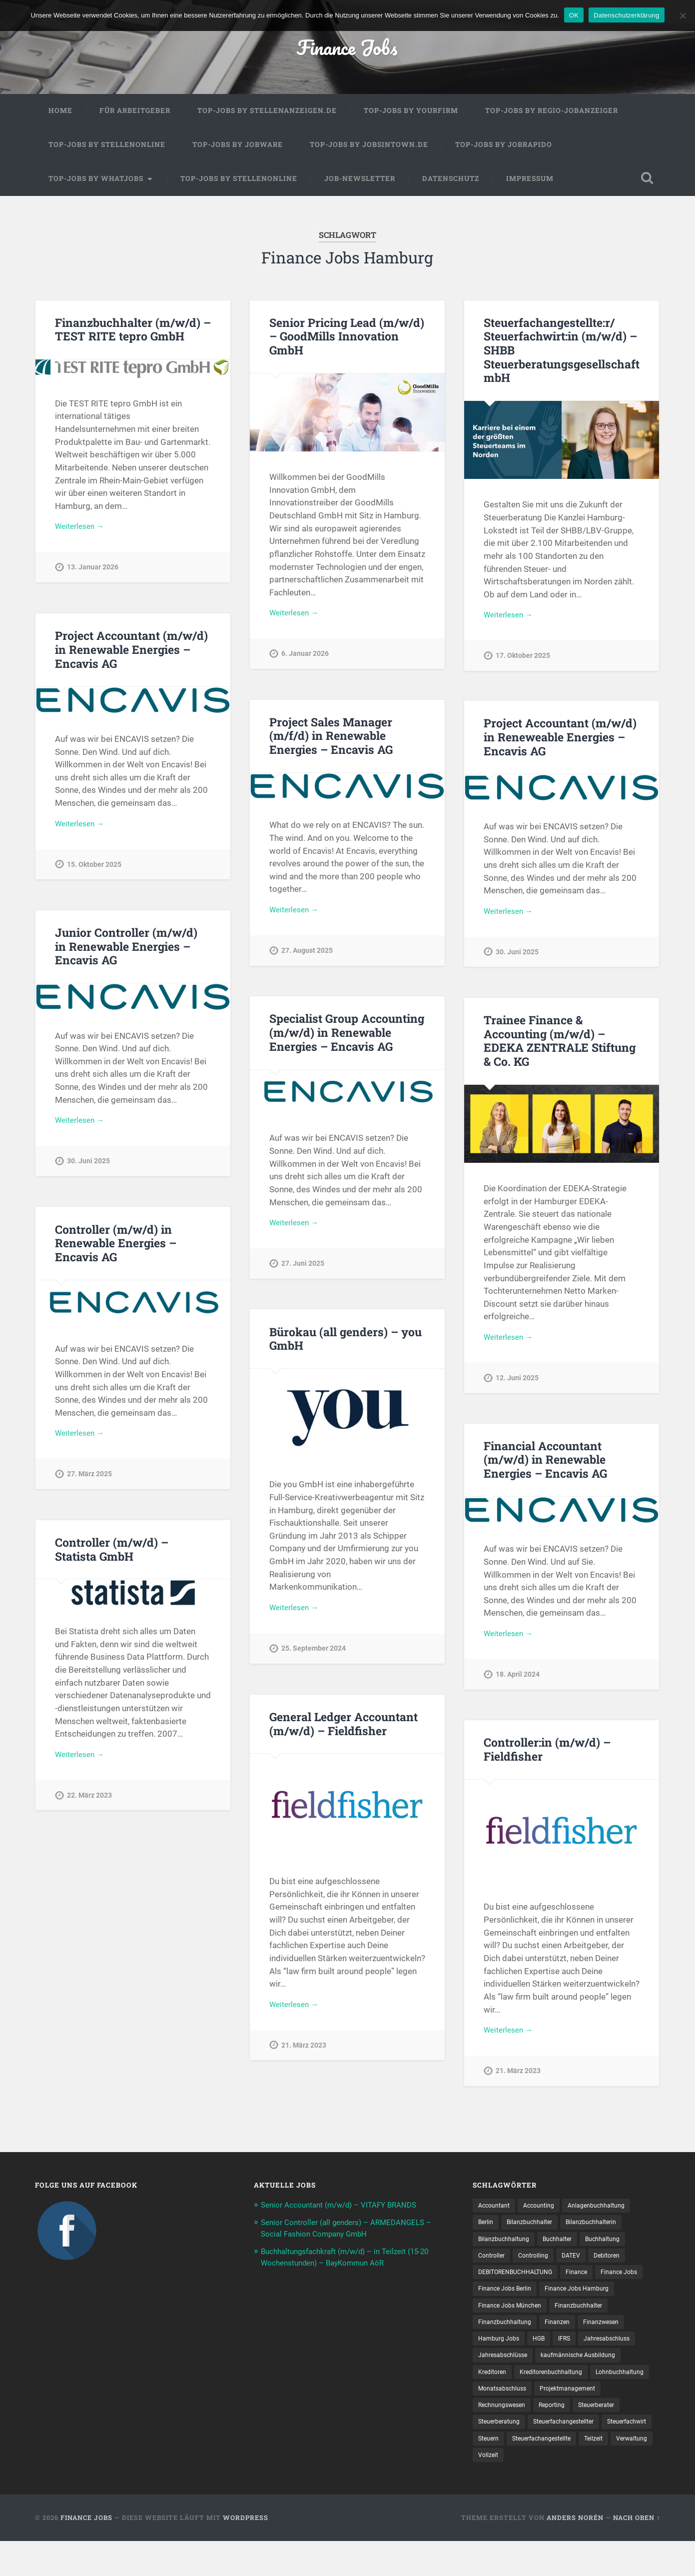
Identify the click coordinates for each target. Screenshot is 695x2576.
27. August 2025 (307, 958)
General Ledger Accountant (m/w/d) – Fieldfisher (342, 1729)
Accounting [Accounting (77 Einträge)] (546, 2212)
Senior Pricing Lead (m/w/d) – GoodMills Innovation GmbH (345, 342)
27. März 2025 (89, 1482)
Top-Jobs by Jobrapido (503, 150)
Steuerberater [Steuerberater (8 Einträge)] (612, 2438)
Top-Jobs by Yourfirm (411, 116)
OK (574, 15)
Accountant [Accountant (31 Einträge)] (496, 2212)
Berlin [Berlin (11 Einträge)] (487, 2229)
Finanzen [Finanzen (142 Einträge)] (634, 2333)
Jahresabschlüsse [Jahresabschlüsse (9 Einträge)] (573, 2368)
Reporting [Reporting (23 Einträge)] (562, 2438)
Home (60, 116)
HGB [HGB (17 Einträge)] (600, 2351)
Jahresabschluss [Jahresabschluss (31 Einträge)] (504, 2368)
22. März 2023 (89, 1803)
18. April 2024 (518, 1682)
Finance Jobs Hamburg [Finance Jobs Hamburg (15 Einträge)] (514, 2316)
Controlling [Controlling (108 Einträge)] (539, 2264)
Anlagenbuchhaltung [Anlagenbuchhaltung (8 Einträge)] (609, 2212)
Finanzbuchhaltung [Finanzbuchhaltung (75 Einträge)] (576, 2333)
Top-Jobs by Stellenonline (106, 150)
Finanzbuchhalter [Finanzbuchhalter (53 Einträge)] (505, 2333)
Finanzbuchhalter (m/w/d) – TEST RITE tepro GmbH (131, 335)
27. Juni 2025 (302, 1271)
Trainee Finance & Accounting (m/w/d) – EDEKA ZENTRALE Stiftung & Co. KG (558, 1046)
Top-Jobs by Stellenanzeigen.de (267, 116)
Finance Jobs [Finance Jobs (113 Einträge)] (499, 2299)
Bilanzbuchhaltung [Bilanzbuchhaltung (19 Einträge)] (507, 2247)
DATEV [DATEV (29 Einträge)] (580, 2264)
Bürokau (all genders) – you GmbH (344, 1344)
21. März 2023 (303, 2053)
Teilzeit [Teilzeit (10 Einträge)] (488, 2490)
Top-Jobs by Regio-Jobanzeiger (551, 116)
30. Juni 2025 (517, 959)
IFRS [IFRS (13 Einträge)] (628, 2351)
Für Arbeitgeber (134, 116)
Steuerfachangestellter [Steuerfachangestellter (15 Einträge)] (575, 2455)
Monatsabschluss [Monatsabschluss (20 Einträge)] (506, 2420)
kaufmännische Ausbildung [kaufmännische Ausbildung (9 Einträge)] (520, 2385)
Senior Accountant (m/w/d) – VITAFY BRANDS (348, 2211)
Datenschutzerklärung (626, 15)
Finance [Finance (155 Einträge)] (591, 2281)
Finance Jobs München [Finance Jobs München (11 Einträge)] (600, 2316)
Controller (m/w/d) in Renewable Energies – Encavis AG (114, 1249)
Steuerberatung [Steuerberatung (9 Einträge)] (502, 2455)
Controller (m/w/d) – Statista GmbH (133, 1555)
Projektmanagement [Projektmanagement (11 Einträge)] (579, 2420)
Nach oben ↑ (636, 2553)
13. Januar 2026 (92, 575)
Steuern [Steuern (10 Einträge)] (550, 2472)
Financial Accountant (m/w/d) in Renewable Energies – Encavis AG (544, 1465)
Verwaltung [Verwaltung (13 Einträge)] (531, 2490)
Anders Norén (575, 2553)
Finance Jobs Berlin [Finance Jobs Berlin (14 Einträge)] (563, 2299)
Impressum (530, 184)
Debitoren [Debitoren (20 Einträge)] (619, 2264)
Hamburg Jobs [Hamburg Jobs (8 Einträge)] (556, 2351)
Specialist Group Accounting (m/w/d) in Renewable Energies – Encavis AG (346, 1038)
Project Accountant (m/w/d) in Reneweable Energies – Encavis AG (559, 743)
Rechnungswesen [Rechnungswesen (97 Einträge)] (505, 2438)
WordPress (245, 2553)
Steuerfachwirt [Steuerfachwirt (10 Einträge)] (501, 2472)
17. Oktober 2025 (523, 662)
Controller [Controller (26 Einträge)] (493, 2264)
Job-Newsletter (359, 184)
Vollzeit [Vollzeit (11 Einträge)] (573, 2490)
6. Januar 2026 (305, 661)
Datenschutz (450, 184)
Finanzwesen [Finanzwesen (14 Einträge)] (498, 2351)
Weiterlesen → (82, 534)
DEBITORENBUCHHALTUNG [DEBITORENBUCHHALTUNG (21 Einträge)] (521, 2281)
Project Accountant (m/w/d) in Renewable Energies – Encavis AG (130, 655)
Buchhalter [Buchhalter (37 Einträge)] (567, 2247)
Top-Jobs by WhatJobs (95, 184)
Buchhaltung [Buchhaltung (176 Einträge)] (618, 2247)
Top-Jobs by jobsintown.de (369, 150)
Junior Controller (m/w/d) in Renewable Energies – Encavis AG (131, 952)
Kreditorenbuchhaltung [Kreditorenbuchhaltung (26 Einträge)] (514, 2403)
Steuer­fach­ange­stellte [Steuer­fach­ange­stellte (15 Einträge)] (609, 2472)
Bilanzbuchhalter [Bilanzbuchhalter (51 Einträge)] (535, 2229)
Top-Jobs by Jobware (237, 150)
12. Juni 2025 (517, 1385)
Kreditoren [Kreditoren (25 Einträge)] (592, 2385)
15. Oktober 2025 (94, 872)
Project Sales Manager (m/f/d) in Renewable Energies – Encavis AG (330, 741)
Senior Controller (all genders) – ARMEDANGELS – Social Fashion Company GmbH (342, 2239)
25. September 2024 (313, 1656)
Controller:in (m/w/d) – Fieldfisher (546, 1755)
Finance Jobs (347, 49)
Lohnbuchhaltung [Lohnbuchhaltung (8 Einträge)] (591, 2403)
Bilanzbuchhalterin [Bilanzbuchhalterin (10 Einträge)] (604, 2229)
